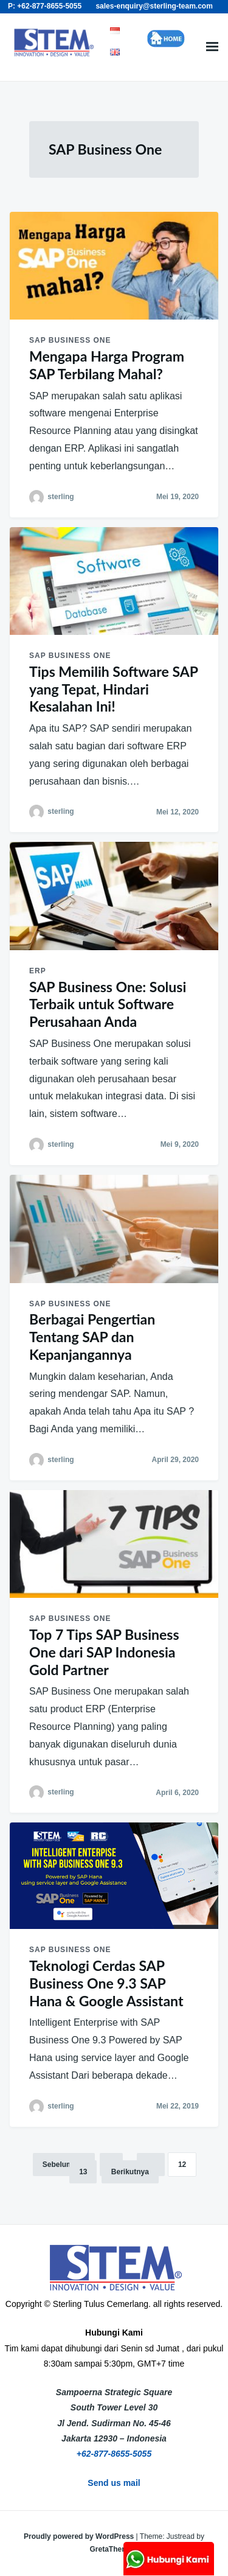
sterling (60, 496)
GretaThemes (112, 2549)
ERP (37, 971)
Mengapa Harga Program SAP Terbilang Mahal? (106, 365)
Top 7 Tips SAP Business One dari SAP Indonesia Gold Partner (104, 1652)
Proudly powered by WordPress (80, 2536)
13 (83, 2172)
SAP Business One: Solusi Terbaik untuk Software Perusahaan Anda (107, 1004)
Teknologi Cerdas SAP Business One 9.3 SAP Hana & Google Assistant (106, 1983)
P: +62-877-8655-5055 (44, 6)
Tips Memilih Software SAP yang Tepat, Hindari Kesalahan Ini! (113, 689)
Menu (212, 47)
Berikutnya (130, 2172)
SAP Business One (70, 340)
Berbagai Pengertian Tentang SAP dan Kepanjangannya (92, 1337)
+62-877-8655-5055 (114, 2454)
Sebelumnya (64, 2164)
